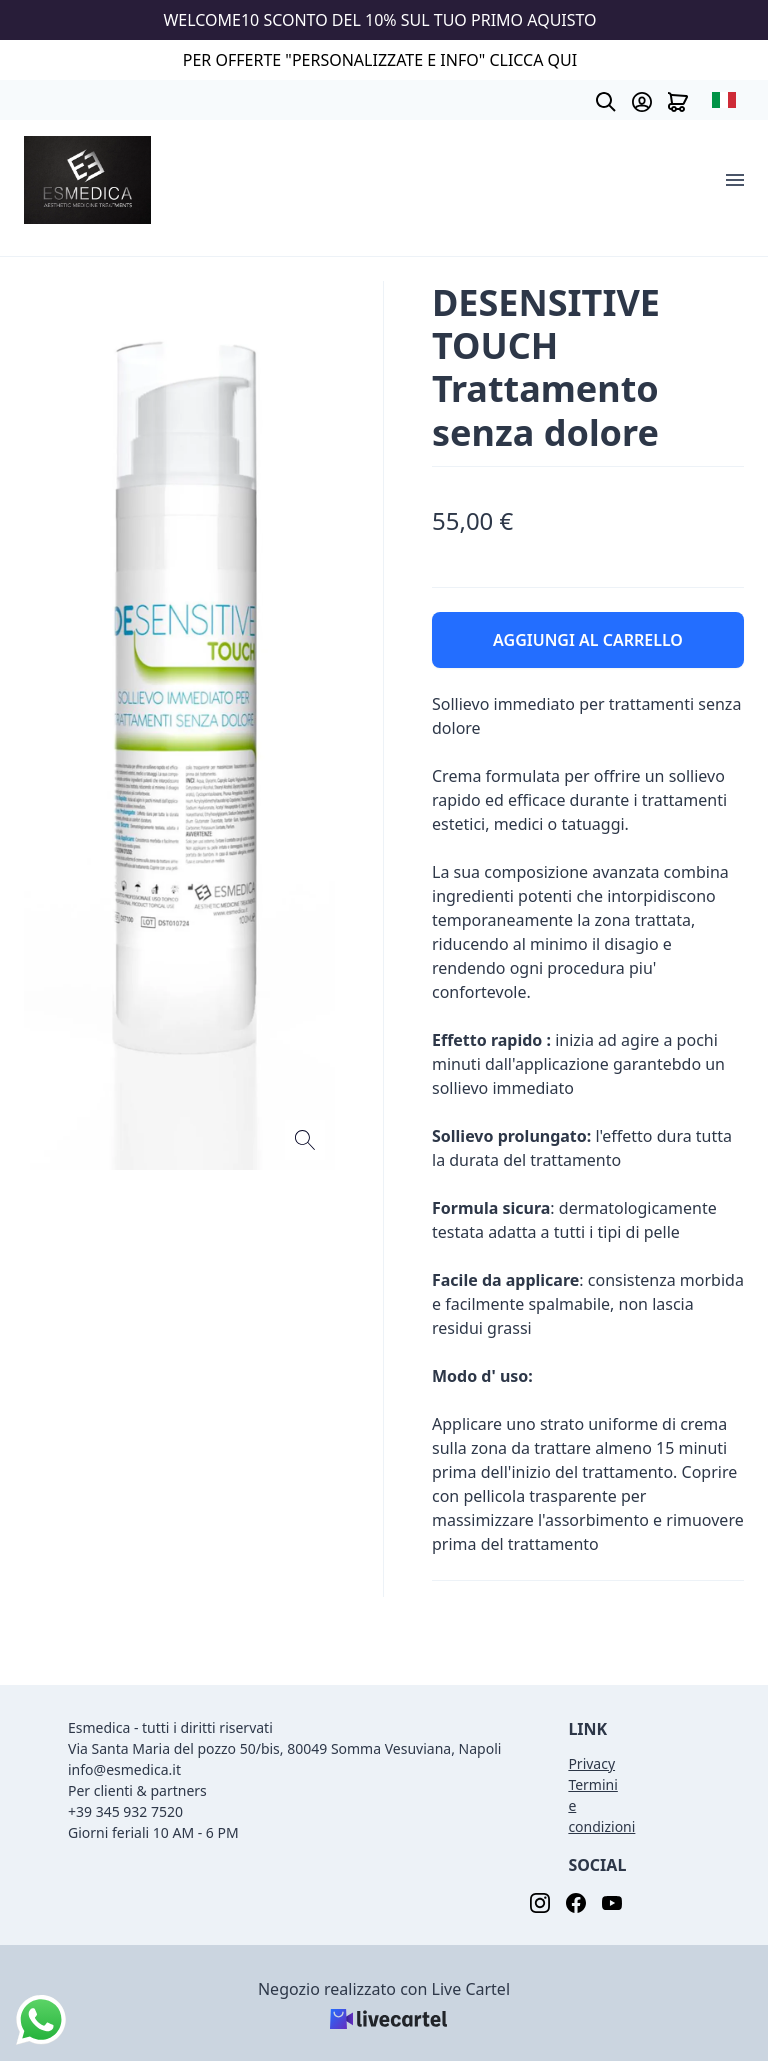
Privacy (591, 1763)
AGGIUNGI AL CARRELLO (588, 640)
